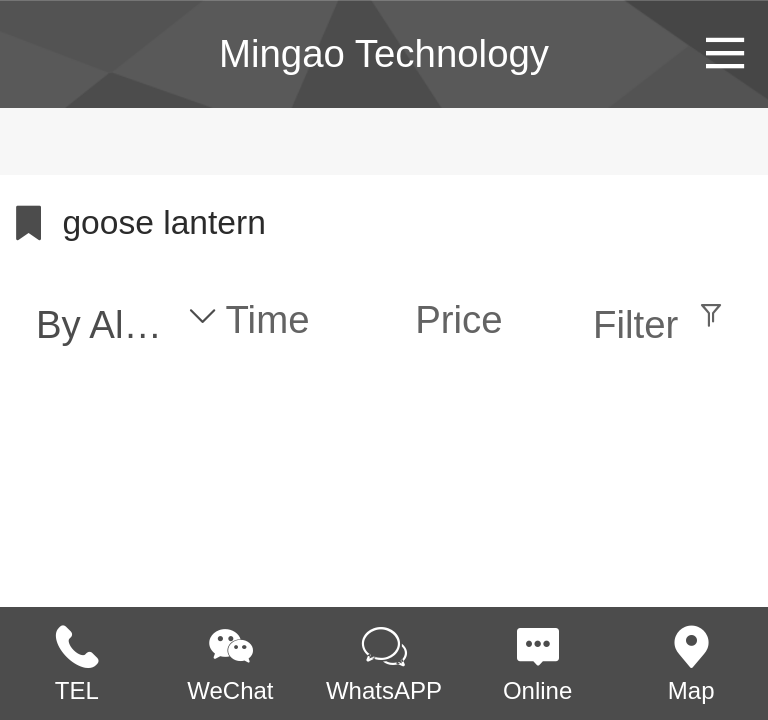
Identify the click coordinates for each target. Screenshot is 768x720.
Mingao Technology (384, 53)
